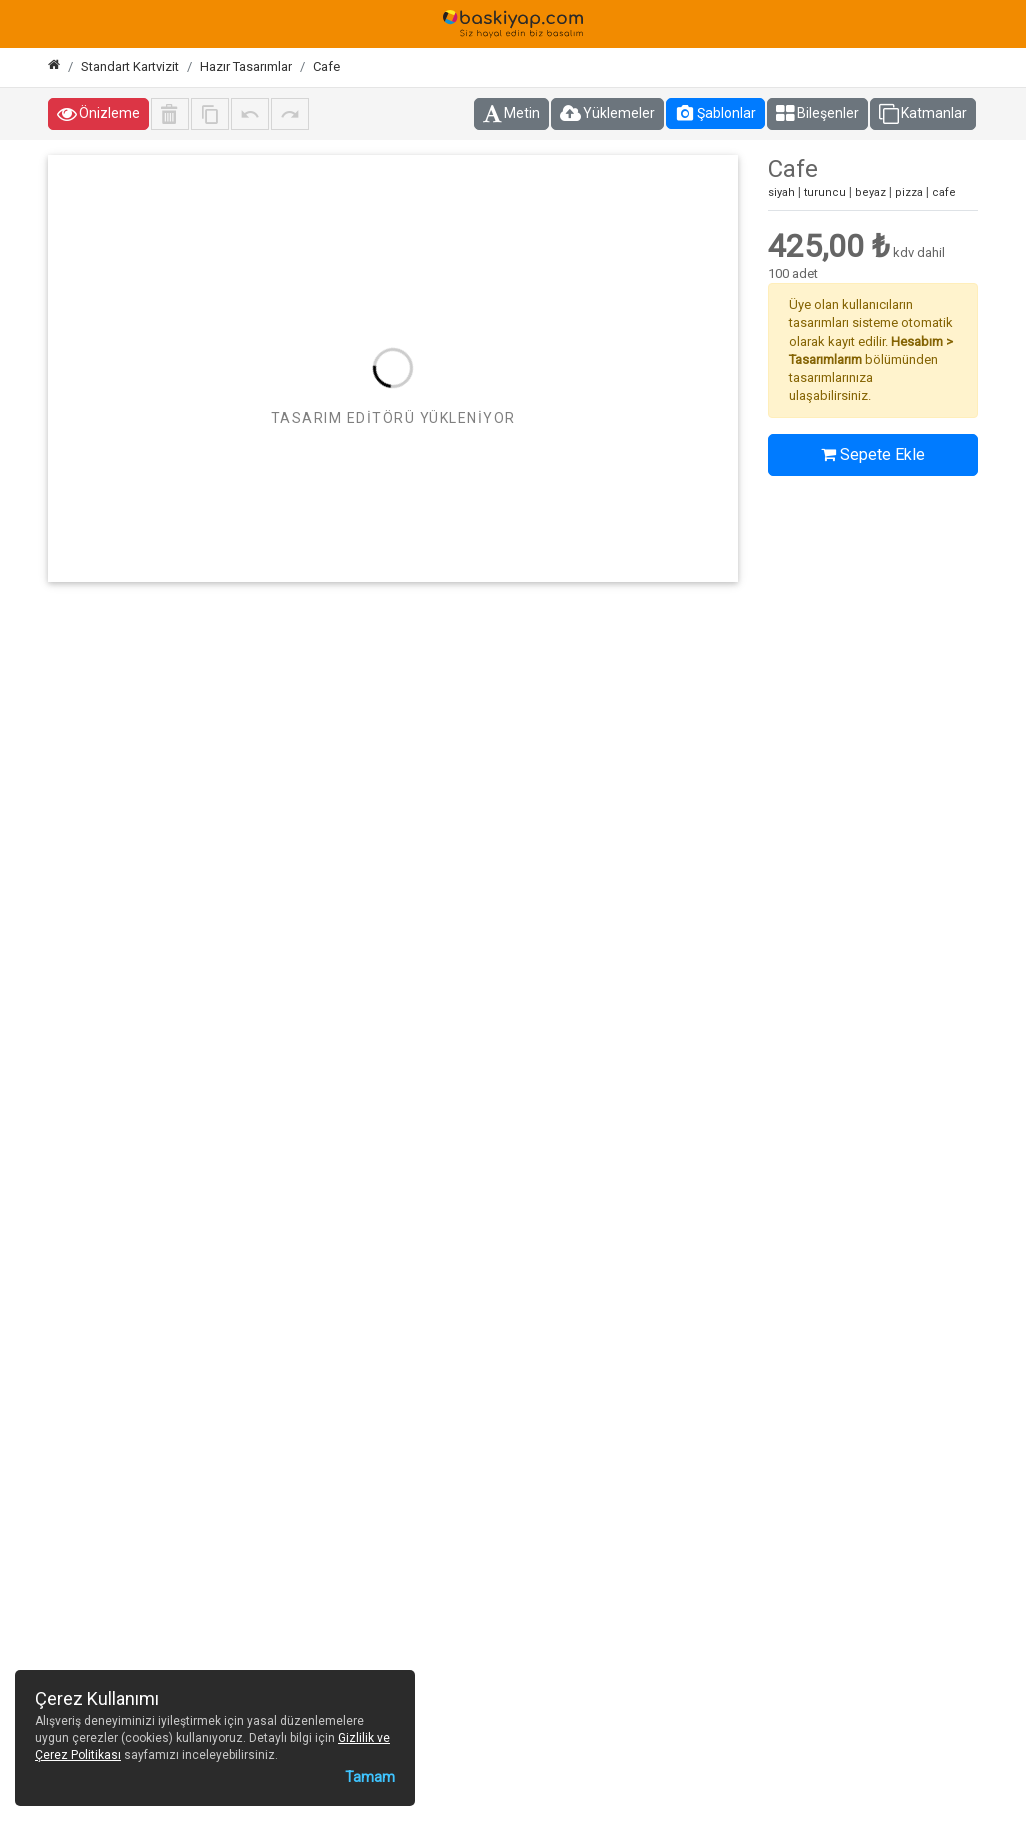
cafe (944, 192)
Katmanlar (923, 114)
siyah (781, 192)
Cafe (326, 66)
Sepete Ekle (873, 454)
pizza (909, 192)
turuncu (825, 192)
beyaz (870, 192)
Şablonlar (715, 113)
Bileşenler (817, 114)
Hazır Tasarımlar (246, 66)
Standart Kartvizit (130, 66)
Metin (511, 114)
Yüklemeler (607, 114)
